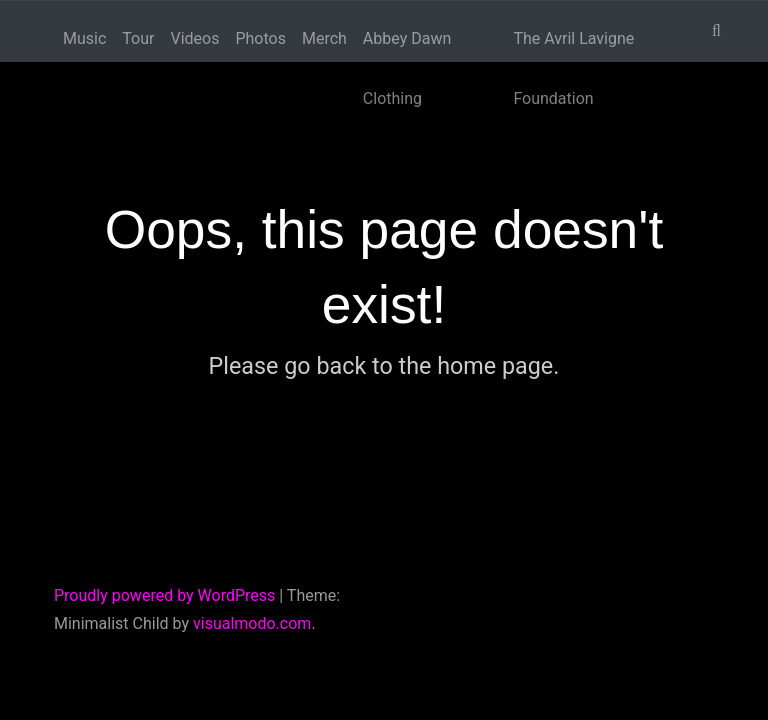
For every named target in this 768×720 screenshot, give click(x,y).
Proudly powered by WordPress (164, 595)
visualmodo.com (252, 623)
